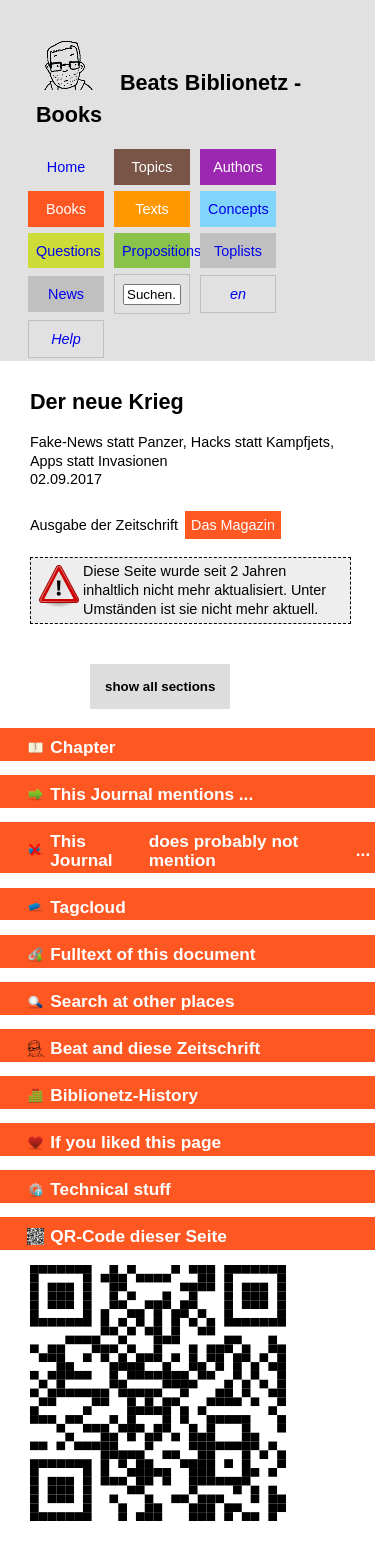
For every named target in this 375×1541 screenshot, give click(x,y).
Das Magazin (233, 525)
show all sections (160, 686)
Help (66, 339)
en (238, 294)
